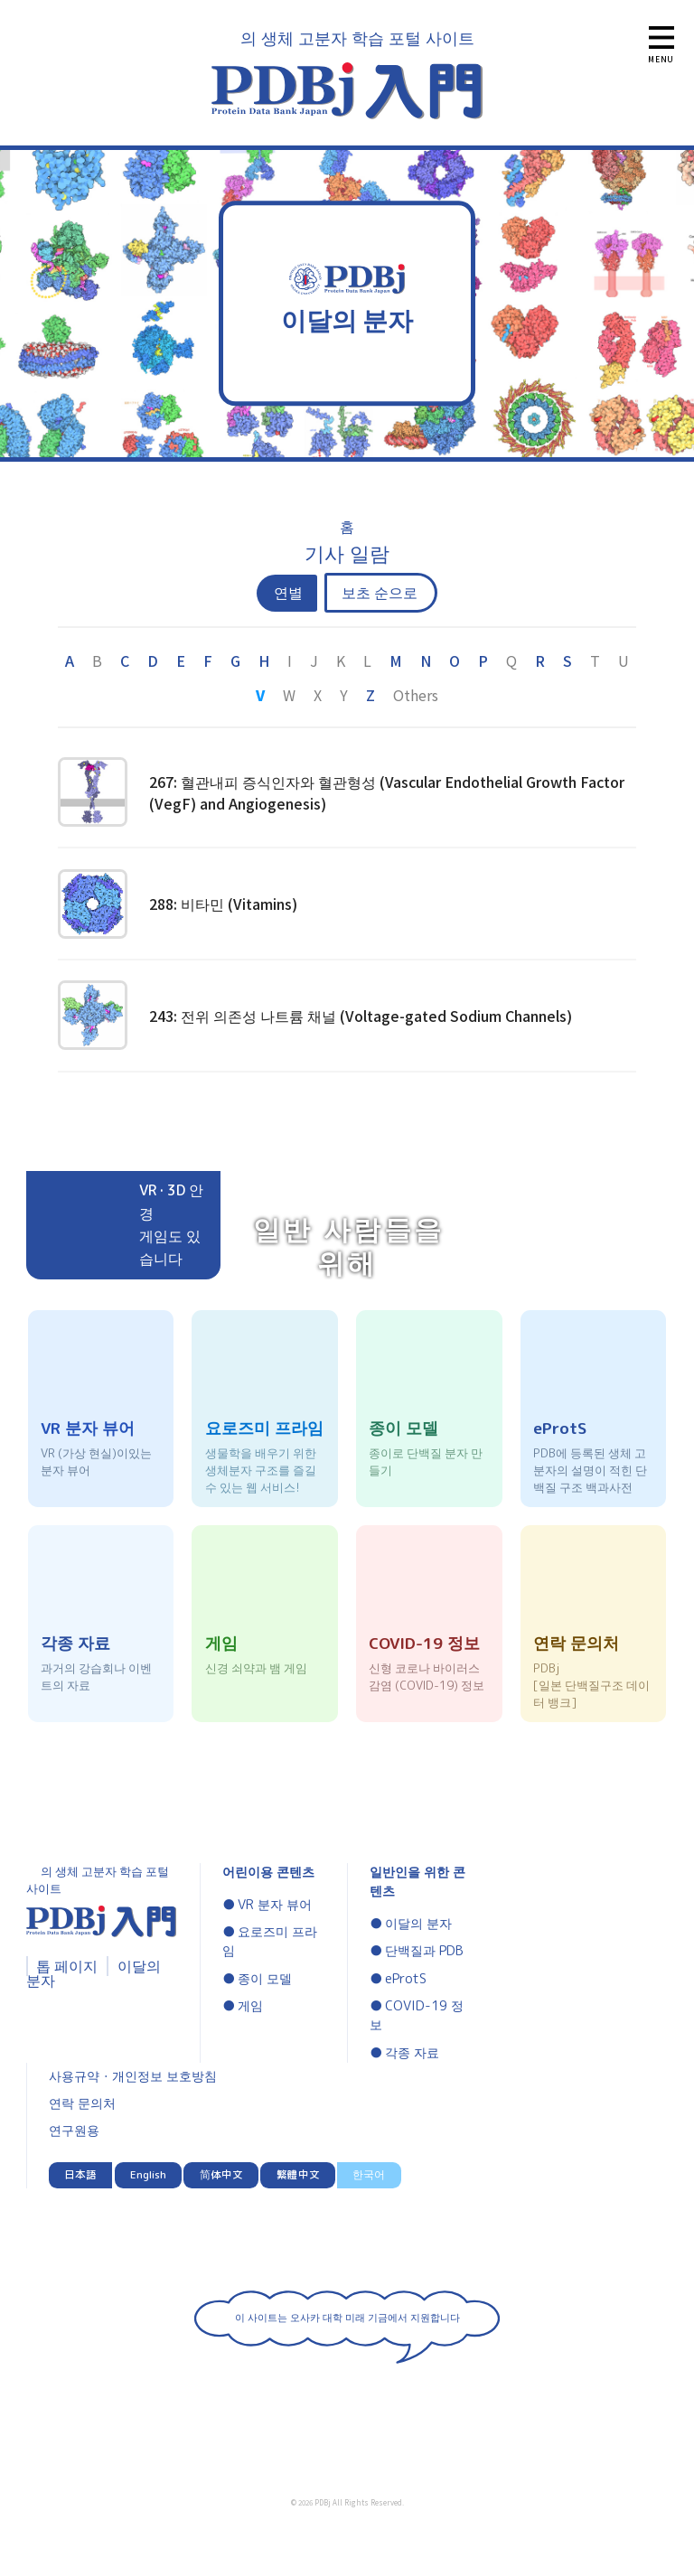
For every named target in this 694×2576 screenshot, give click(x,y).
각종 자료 (412, 2053)
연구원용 (74, 2131)
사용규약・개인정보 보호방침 (133, 2076)
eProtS (406, 1979)
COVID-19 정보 (417, 2016)
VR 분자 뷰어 (275, 1905)
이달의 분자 (418, 1924)
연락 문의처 (82, 2103)
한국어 (368, 2175)
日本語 (80, 2175)
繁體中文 (298, 2175)
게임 (250, 2006)
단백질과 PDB (424, 1951)
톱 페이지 (67, 1966)
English (148, 2175)
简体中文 (221, 2175)
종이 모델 (265, 1979)
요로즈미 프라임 (269, 1942)
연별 (288, 593)
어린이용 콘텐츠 (268, 1872)
